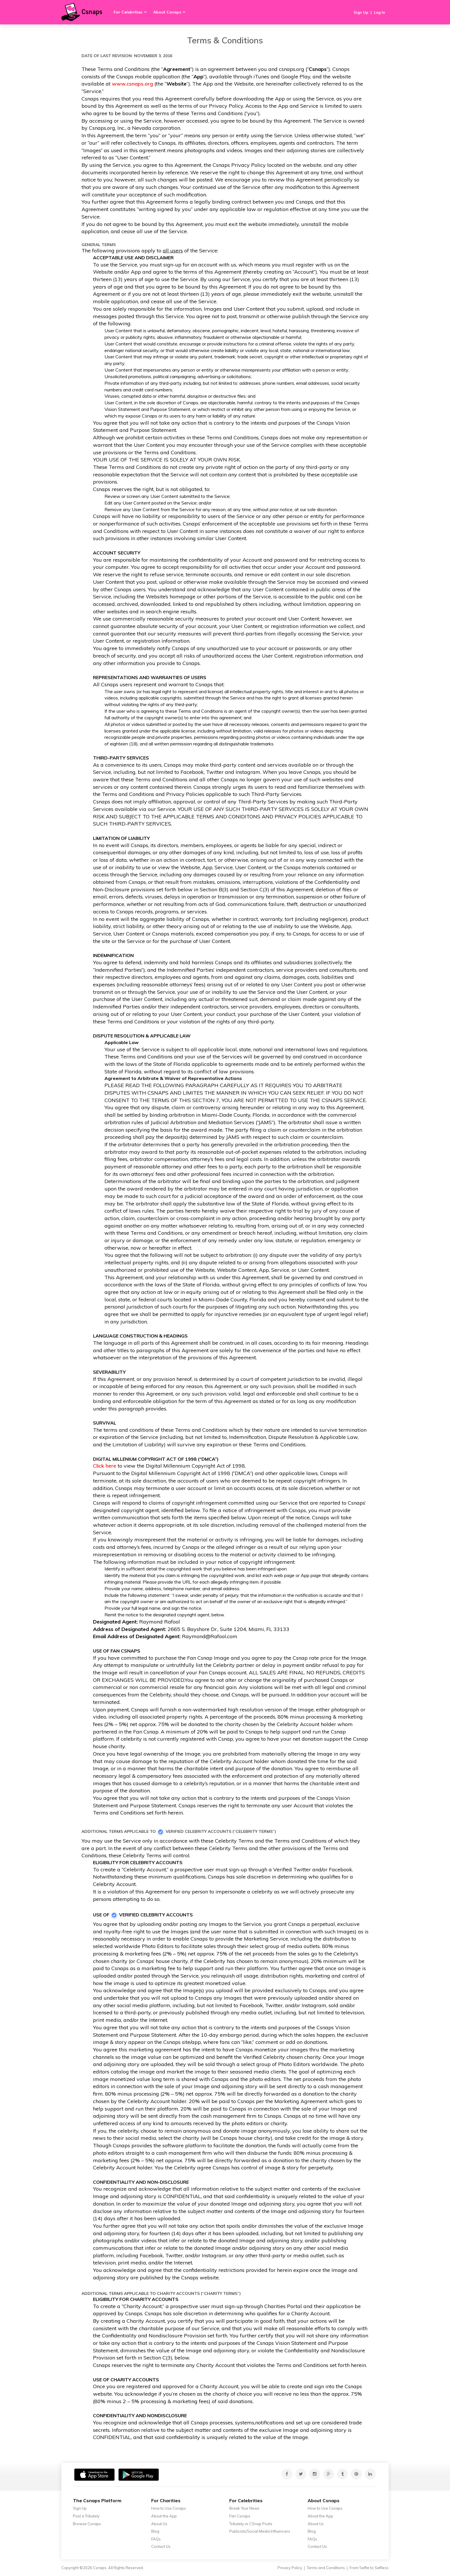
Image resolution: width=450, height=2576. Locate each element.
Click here (104, 1465)
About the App (164, 2516)
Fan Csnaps (239, 2516)
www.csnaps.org (132, 83)
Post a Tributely (86, 2516)
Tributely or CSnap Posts (250, 2523)
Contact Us (160, 2546)
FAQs (156, 2539)
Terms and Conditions (326, 2567)
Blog (155, 2531)
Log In (379, 12)
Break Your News (244, 2508)
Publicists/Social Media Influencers (259, 2531)
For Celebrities (128, 12)
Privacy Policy (290, 2567)
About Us (159, 2523)
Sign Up (361, 12)
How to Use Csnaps (168, 2508)
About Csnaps (167, 12)
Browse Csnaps (87, 2523)
